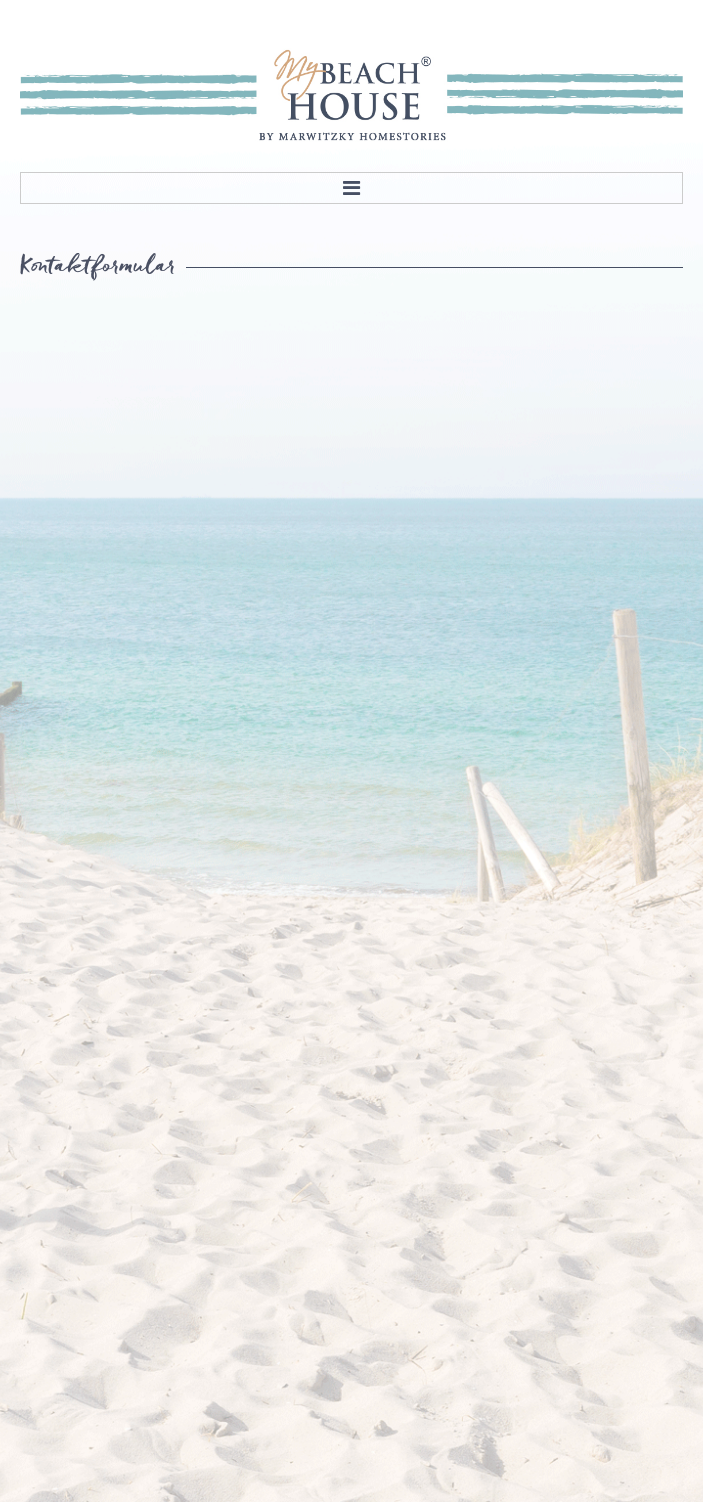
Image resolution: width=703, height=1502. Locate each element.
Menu (351, 188)
